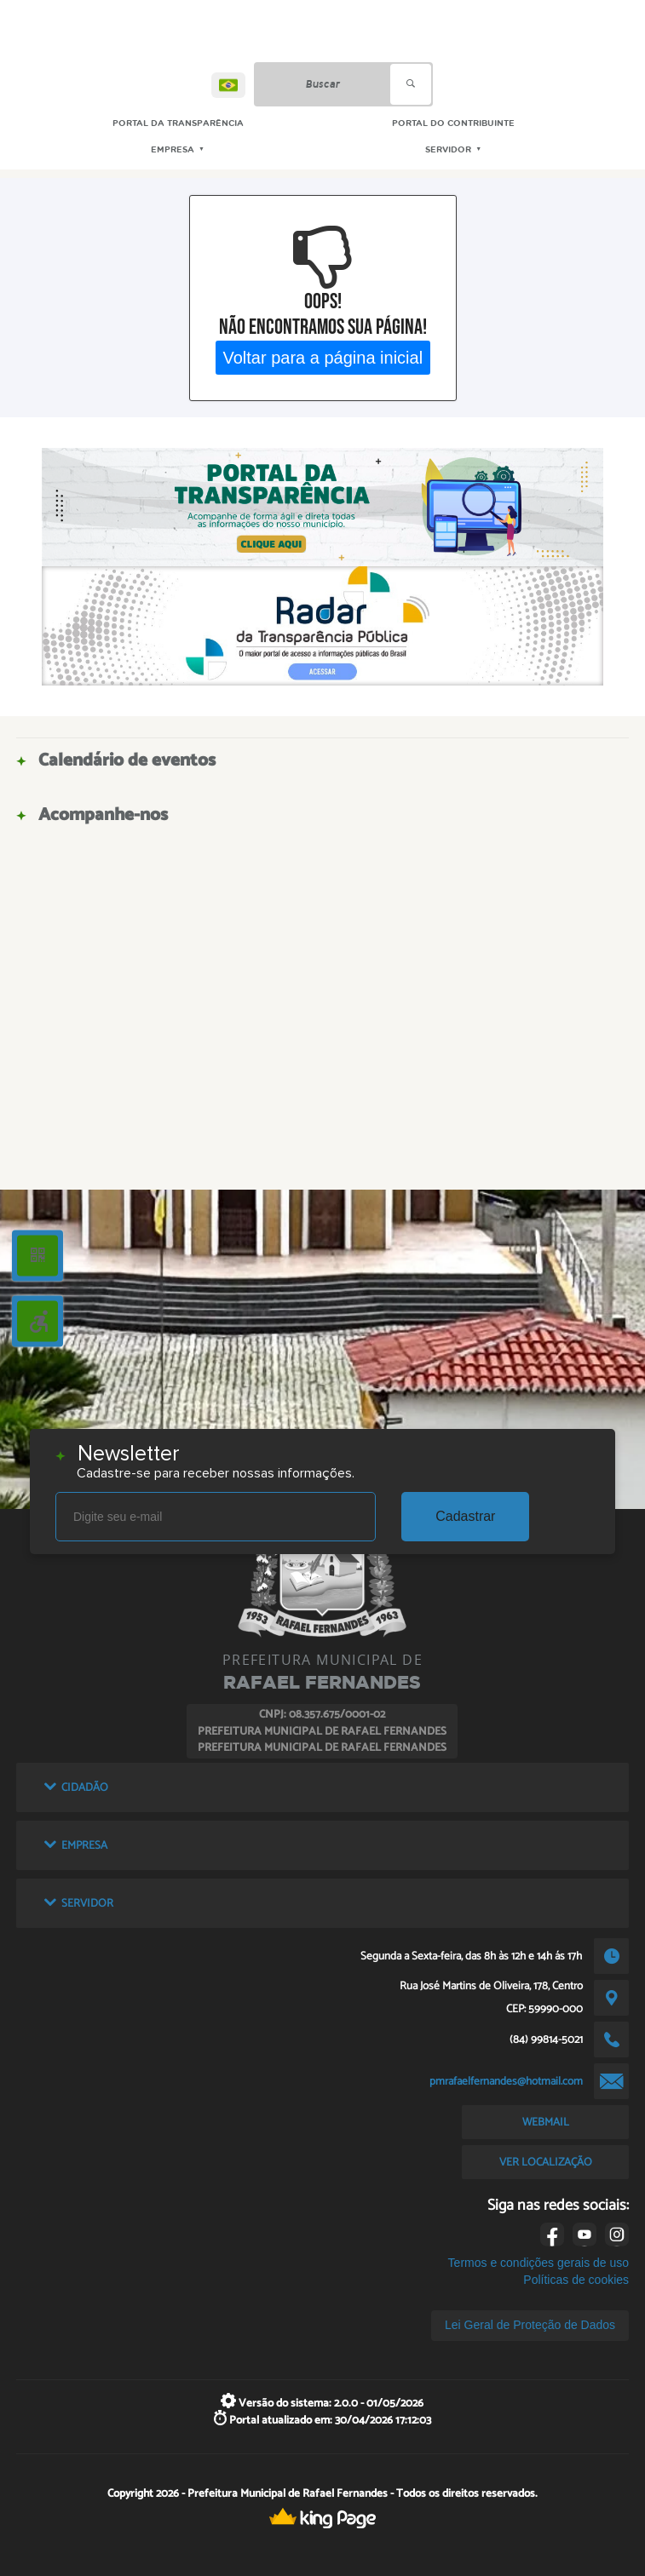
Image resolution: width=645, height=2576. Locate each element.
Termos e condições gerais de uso (538, 2262)
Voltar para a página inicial (322, 356)
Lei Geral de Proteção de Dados (530, 2325)
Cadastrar (465, 1516)
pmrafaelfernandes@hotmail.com (506, 2081)
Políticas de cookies (576, 2279)
